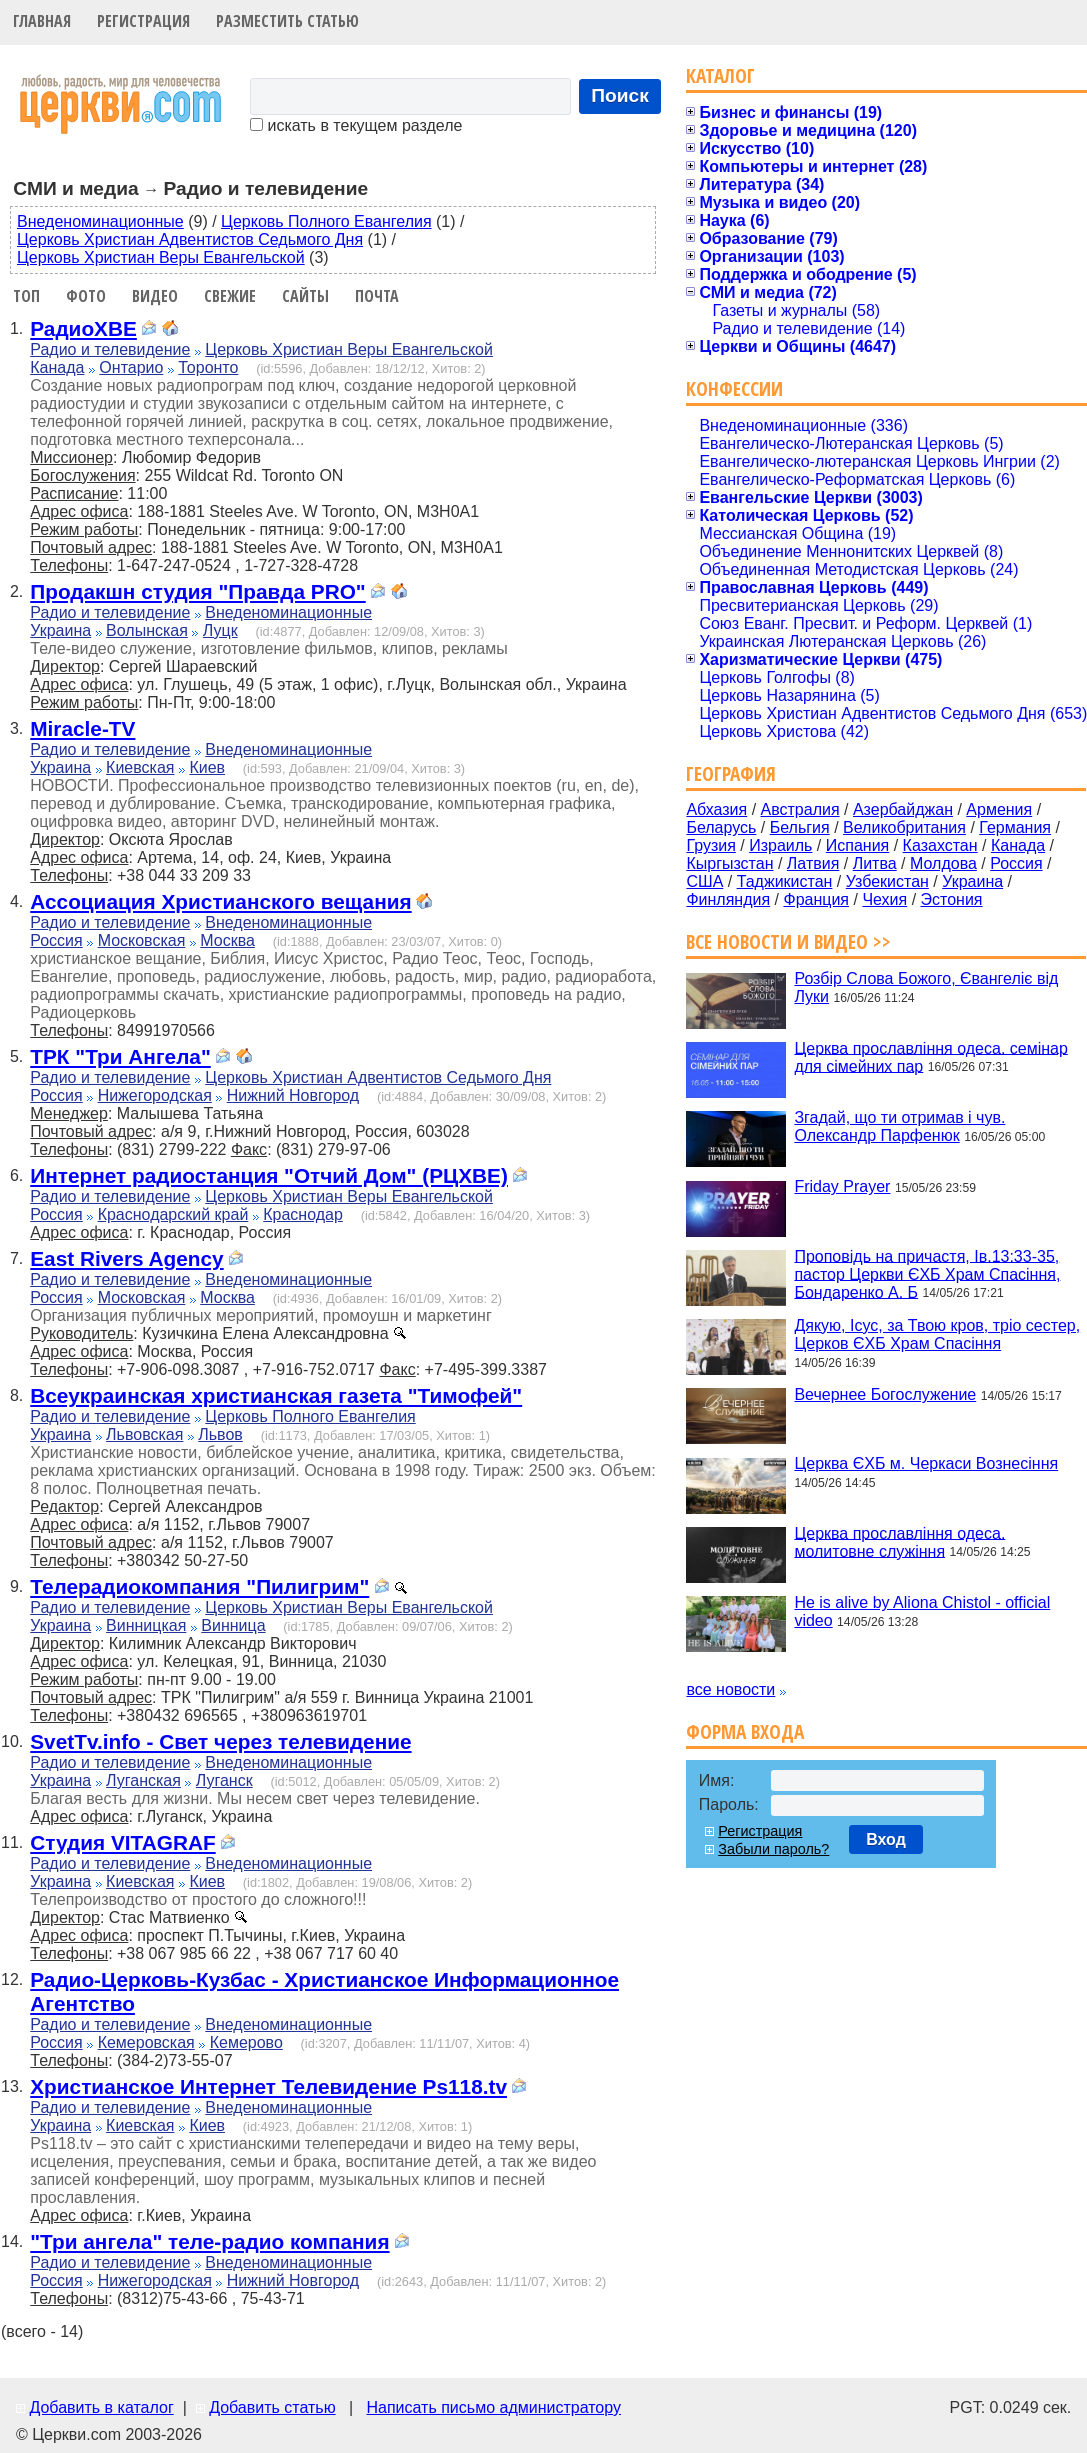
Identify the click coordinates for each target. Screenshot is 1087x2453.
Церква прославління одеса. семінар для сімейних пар (930, 1056)
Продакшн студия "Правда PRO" (197, 591)
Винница (233, 1625)
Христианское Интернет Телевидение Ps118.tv (268, 2086)
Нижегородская (155, 1095)
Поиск (620, 95)
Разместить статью (287, 21)
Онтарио (131, 367)
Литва (875, 863)
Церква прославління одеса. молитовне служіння (899, 1541)
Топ (26, 296)
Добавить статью (272, 2407)
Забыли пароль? (773, 1849)
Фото (86, 296)
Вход (886, 1839)
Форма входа (745, 1731)
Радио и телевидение (110, 349)
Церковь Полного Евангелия (326, 221)
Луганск (224, 1780)
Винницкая (146, 1625)
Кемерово (246, 2042)
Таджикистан (785, 881)
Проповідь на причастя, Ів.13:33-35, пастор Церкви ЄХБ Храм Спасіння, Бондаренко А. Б (927, 1273)
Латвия (813, 863)
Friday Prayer (842, 1186)
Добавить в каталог (101, 2407)
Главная (42, 21)
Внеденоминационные (100, 221)
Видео (155, 296)
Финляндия (728, 899)
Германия (1015, 827)
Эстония (952, 899)
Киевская (140, 767)
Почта (377, 296)
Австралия (800, 809)
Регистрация (143, 21)
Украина (60, 630)
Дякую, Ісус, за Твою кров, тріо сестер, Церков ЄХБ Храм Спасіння (937, 1334)
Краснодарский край (173, 1214)
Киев (207, 767)
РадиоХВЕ (83, 328)
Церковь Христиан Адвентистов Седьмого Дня (190, 239)
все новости (730, 1689)
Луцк (220, 630)
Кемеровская (146, 2042)
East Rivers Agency (126, 1258)
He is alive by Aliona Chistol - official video (922, 1611)
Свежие (230, 296)
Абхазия (716, 809)
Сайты (305, 296)
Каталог (720, 75)
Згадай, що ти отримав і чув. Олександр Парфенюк (899, 1126)
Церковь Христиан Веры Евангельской (161, 257)
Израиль (780, 845)
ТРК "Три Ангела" (120, 1056)
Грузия (710, 845)
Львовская (144, 1434)
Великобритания (904, 827)
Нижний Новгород (293, 1095)
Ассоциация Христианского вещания (220, 901)
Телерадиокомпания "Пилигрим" (199, 1586)
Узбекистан (887, 881)
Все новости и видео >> (788, 941)
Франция (816, 899)
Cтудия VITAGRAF (122, 1842)
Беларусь (721, 827)
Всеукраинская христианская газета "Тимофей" (276, 1395)
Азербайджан (903, 809)
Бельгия (800, 827)
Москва (227, 940)
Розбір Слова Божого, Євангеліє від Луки (926, 987)
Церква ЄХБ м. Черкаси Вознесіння (926, 1463)
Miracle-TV (82, 728)
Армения (999, 809)
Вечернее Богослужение (885, 1394)
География (731, 773)
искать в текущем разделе (356, 125)
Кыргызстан (729, 863)
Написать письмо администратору (493, 2407)
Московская (142, 940)
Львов (220, 1434)
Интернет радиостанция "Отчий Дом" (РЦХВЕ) (269, 1175)
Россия (56, 940)
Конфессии (734, 388)
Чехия (884, 899)
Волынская (147, 630)
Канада (57, 367)
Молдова (943, 863)
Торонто (208, 367)
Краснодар (303, 1214)
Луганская (143, 1780)
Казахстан (940, 845)
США (704, 881)
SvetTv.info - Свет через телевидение (220, 1741)
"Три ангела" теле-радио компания (209, 2241)
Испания (858, 845)
